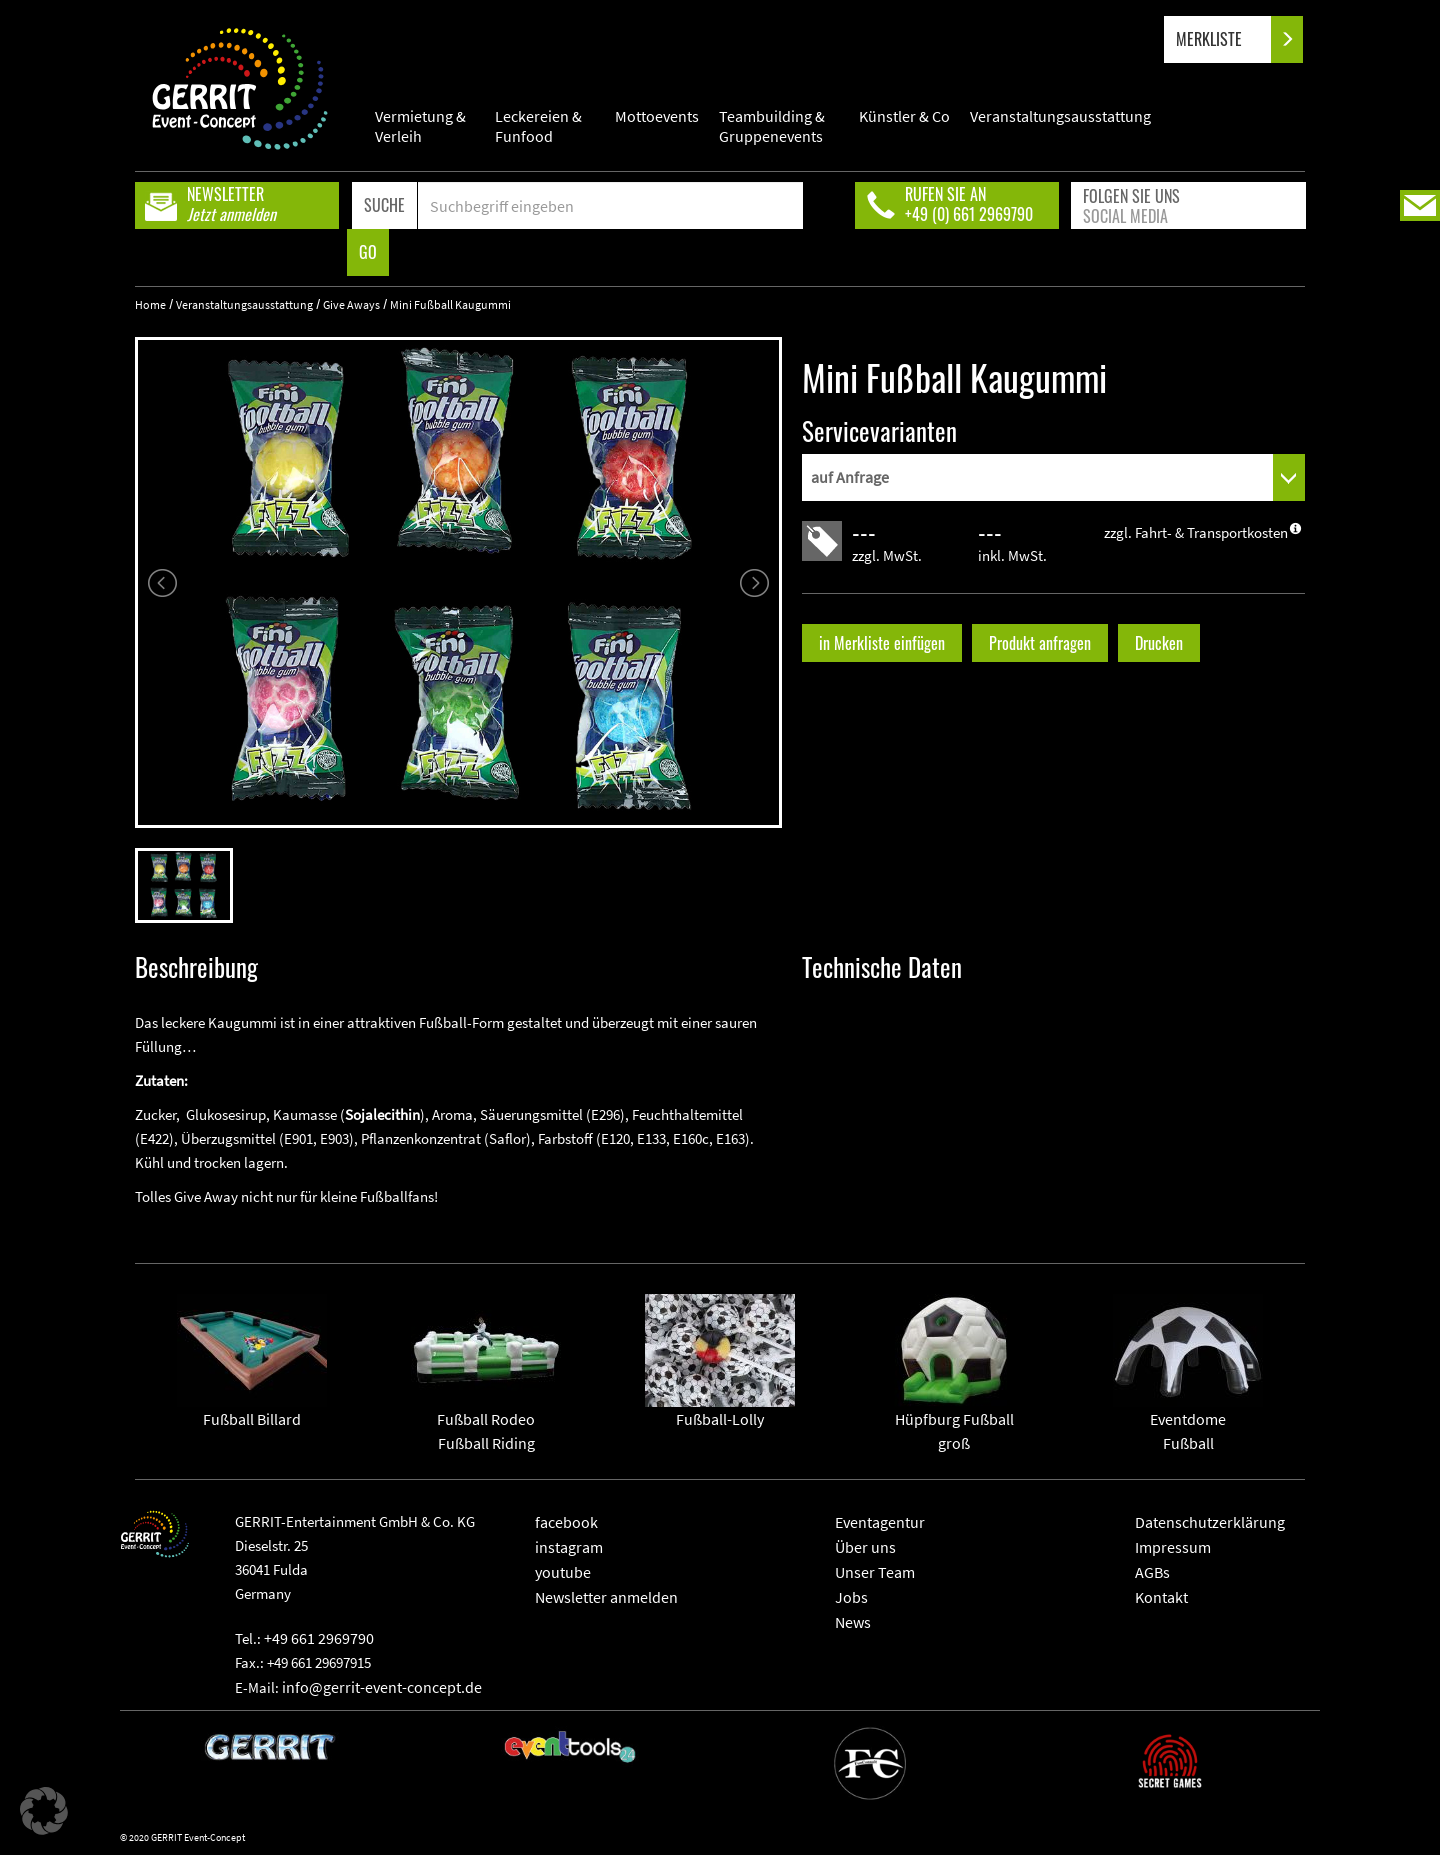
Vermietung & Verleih (420, 126)
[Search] (610, 205)
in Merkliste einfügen (882, 643)
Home (150, 304)
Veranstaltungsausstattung (1060, 116)
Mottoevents (657, 116)
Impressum (1173, 1547)
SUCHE (384, 205)
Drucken (1159, 643)
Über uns (865, 1547)
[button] (44, 1811)
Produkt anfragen (1040, 643)
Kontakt (1161, 1597)
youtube (563, 1572)
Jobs (851, 1597)
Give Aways (351, 304)
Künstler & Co (904, 116)
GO (368, 252)
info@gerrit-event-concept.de (382, 1687)
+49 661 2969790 (319, 1638)
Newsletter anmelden (606, 1597)
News (853, 1622)
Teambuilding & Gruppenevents (772, 126)
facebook (566, 1522)
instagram (569, 1547)
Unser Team (875, 1572)
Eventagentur (880, 1522)
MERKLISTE (1225, 39)
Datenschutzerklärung (1210, 1522)
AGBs (1152, 1572)
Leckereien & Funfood (538, 126)
